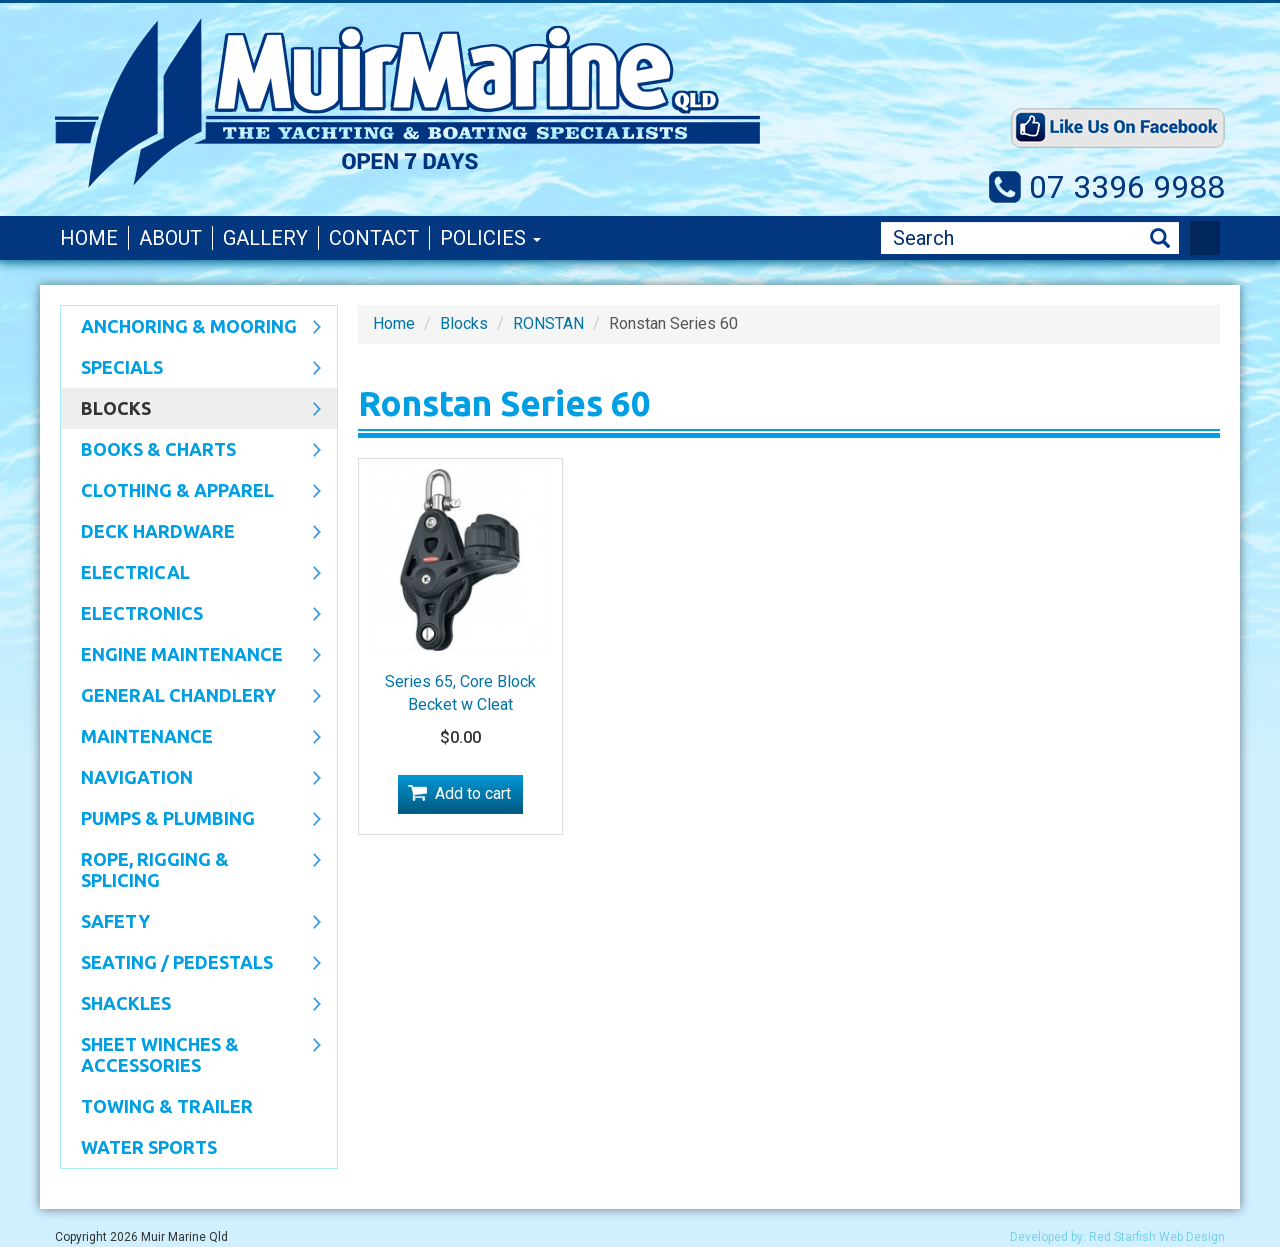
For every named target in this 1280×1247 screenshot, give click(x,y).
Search (1160, 238)
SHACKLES (191, 1005)
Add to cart (473, 793)
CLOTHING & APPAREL (191, 492)
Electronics (191, 615)
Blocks (191, 410)
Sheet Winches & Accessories (191, 1054)
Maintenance (191, 738)
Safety (191, 923)
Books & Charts (191, 451)
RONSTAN (548, 323)
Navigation (191, 779)
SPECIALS (191, 369)
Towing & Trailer (167, 1106)
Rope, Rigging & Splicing (191, 869)
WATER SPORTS (149, 1147)
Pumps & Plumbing (191, 820)
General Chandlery (191, 697)
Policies (490, 238)
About (170, 238)
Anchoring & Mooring (191, 328)
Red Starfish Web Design (1157, 1237)
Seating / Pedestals (191, 964)
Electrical (191, 574)
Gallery (265, 238)
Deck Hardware (191, 533)
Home (89, 238)
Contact (374, 238)
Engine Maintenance (191, 656)
